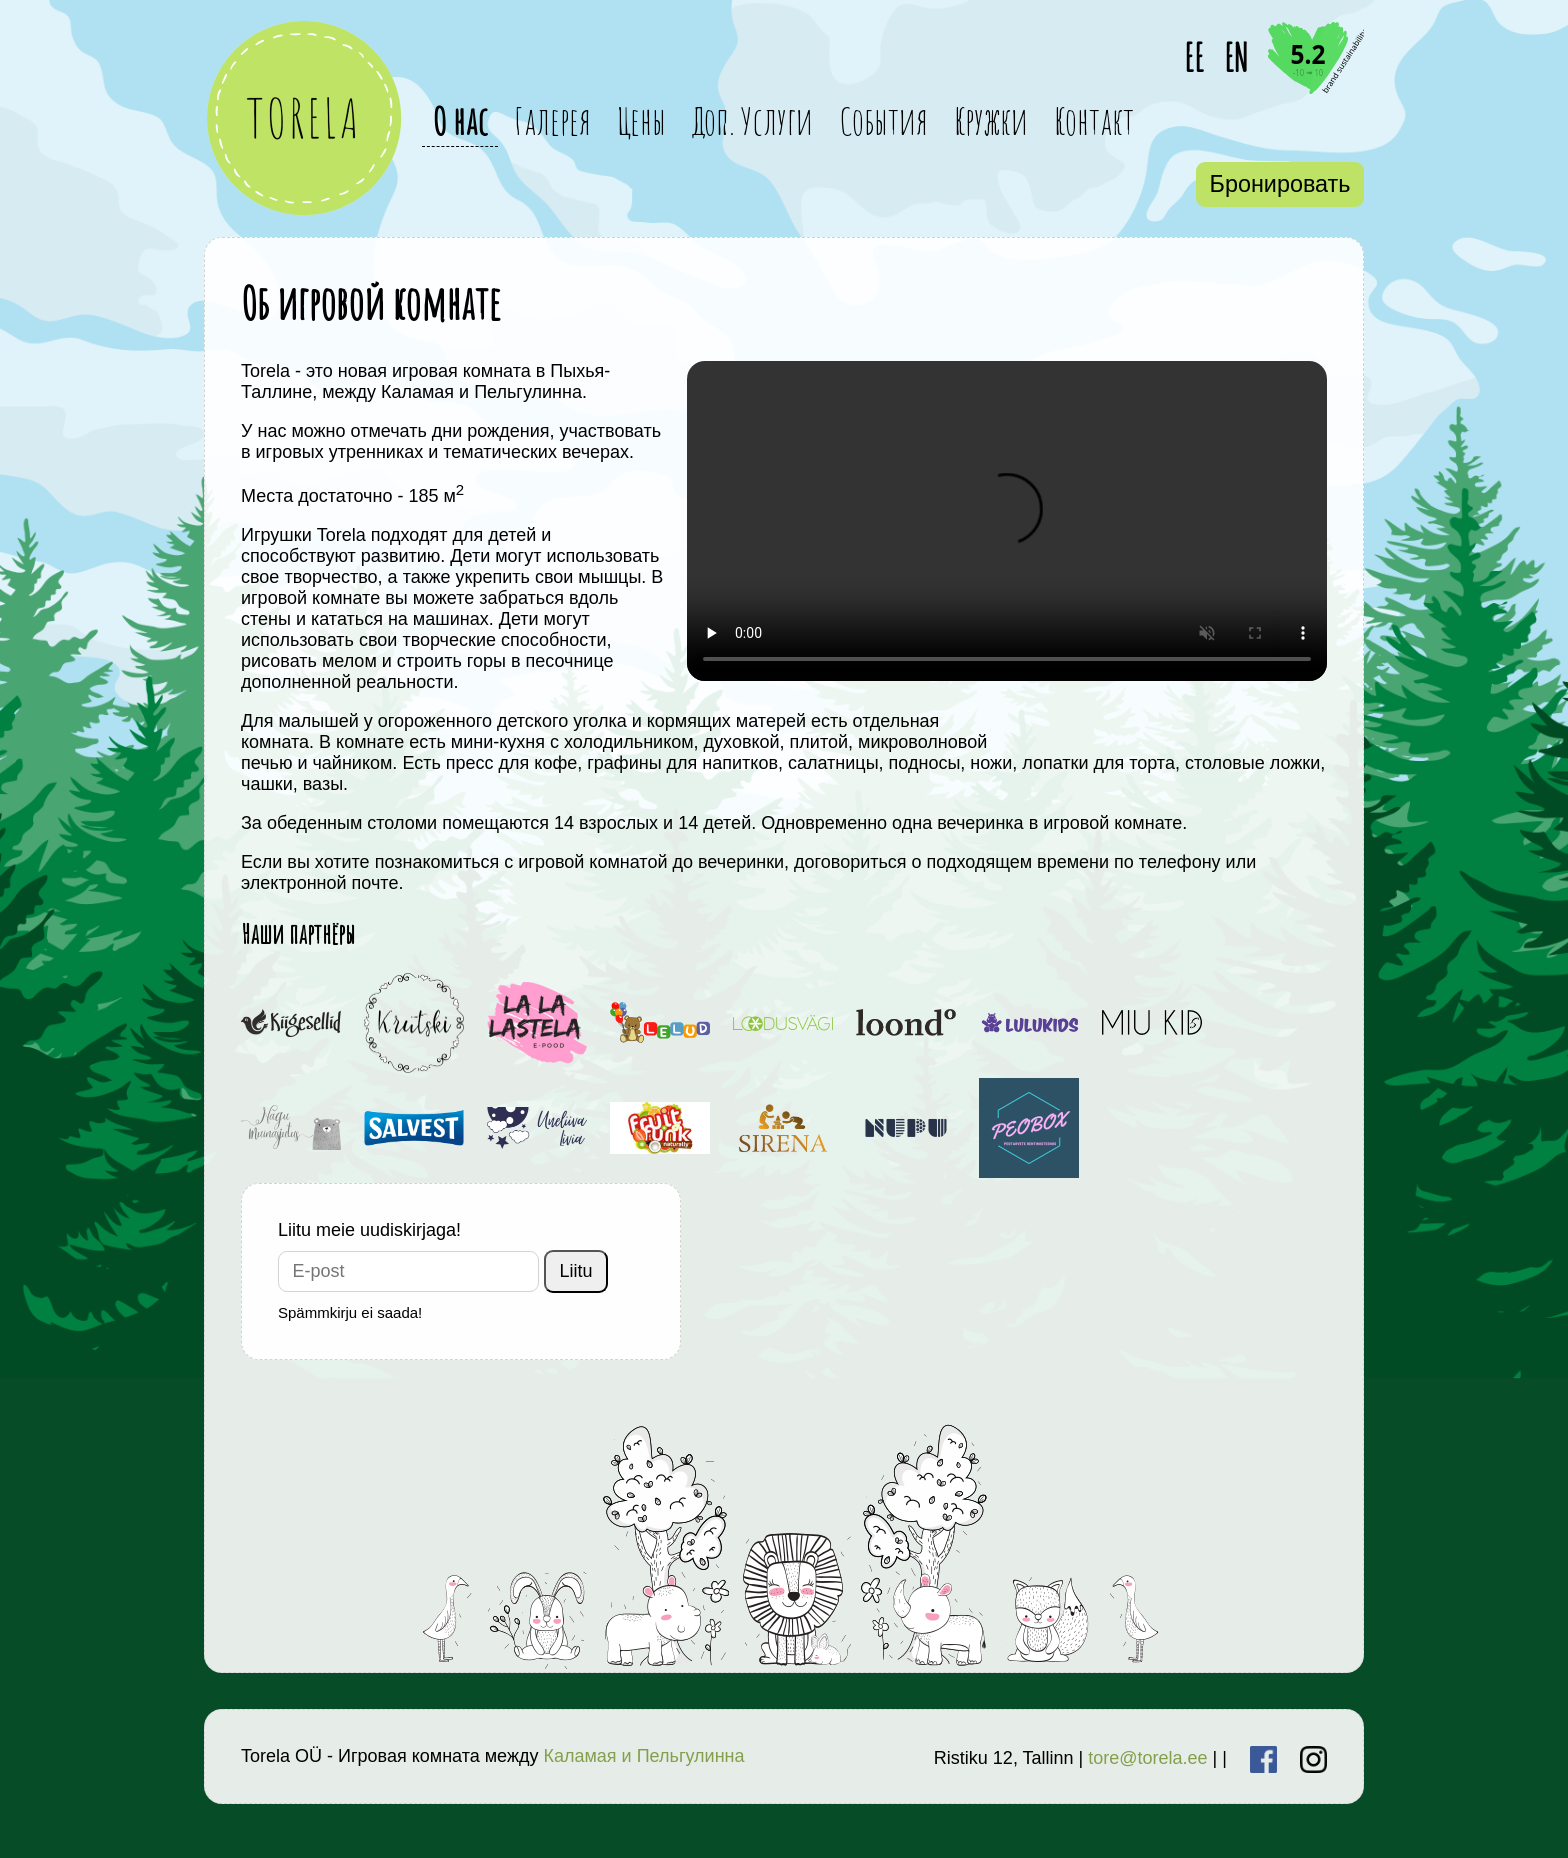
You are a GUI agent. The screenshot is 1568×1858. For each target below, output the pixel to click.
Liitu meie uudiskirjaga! (369, 1230)
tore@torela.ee (1147, 1758)
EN (1236, 57)
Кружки (991, 120)
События (883, 120)
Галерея (552, 120)
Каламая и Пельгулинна (643, 1756)
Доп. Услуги (752, 120)
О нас (460, 120)
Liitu (576, 1271)
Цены (641, 120)
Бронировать (1280, 184)
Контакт (1094, 120)
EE (1194, 57)
